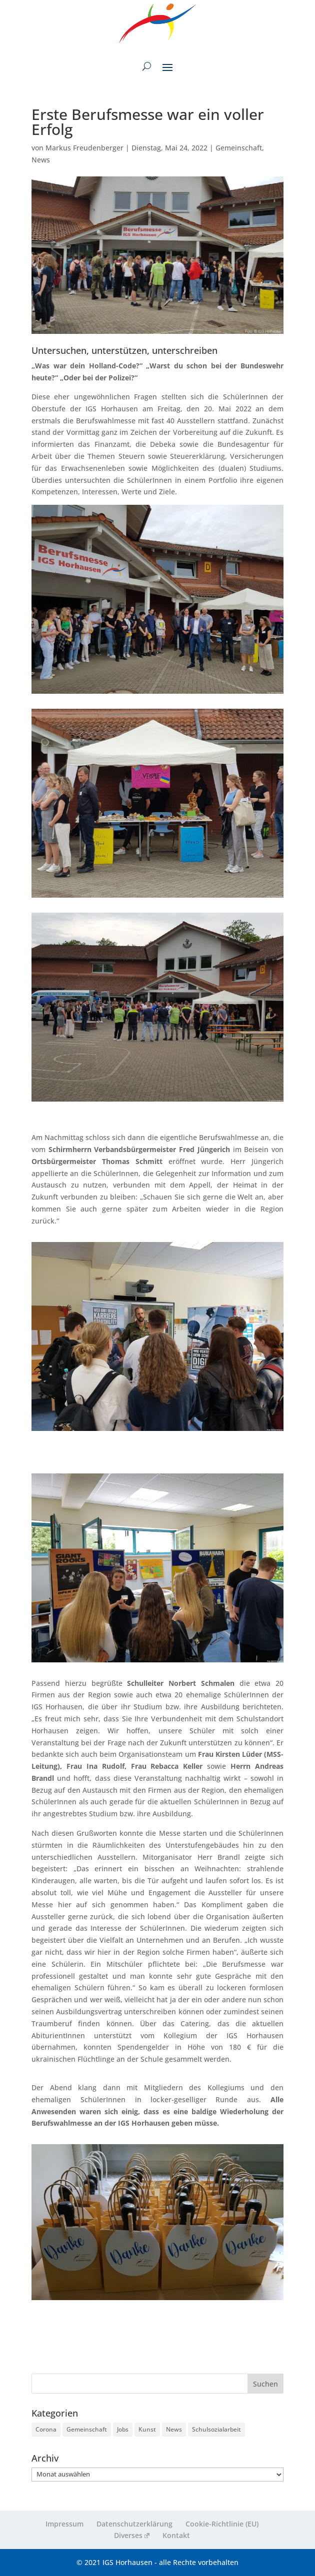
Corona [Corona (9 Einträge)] (46, 2429)
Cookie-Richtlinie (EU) (222, 2524)
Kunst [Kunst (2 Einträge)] (147, 2429)
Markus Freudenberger (85, 147)
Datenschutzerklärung (134, 2524)
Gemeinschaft (239, 147)
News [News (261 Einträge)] (174, 2429)
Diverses (132, 2535)
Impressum (65, 2524)
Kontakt (176, 2535)
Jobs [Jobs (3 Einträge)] (122, 2429)
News (41, 159)
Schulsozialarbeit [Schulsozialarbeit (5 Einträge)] (216, 2429)
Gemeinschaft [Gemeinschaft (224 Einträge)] (86, 2429)
